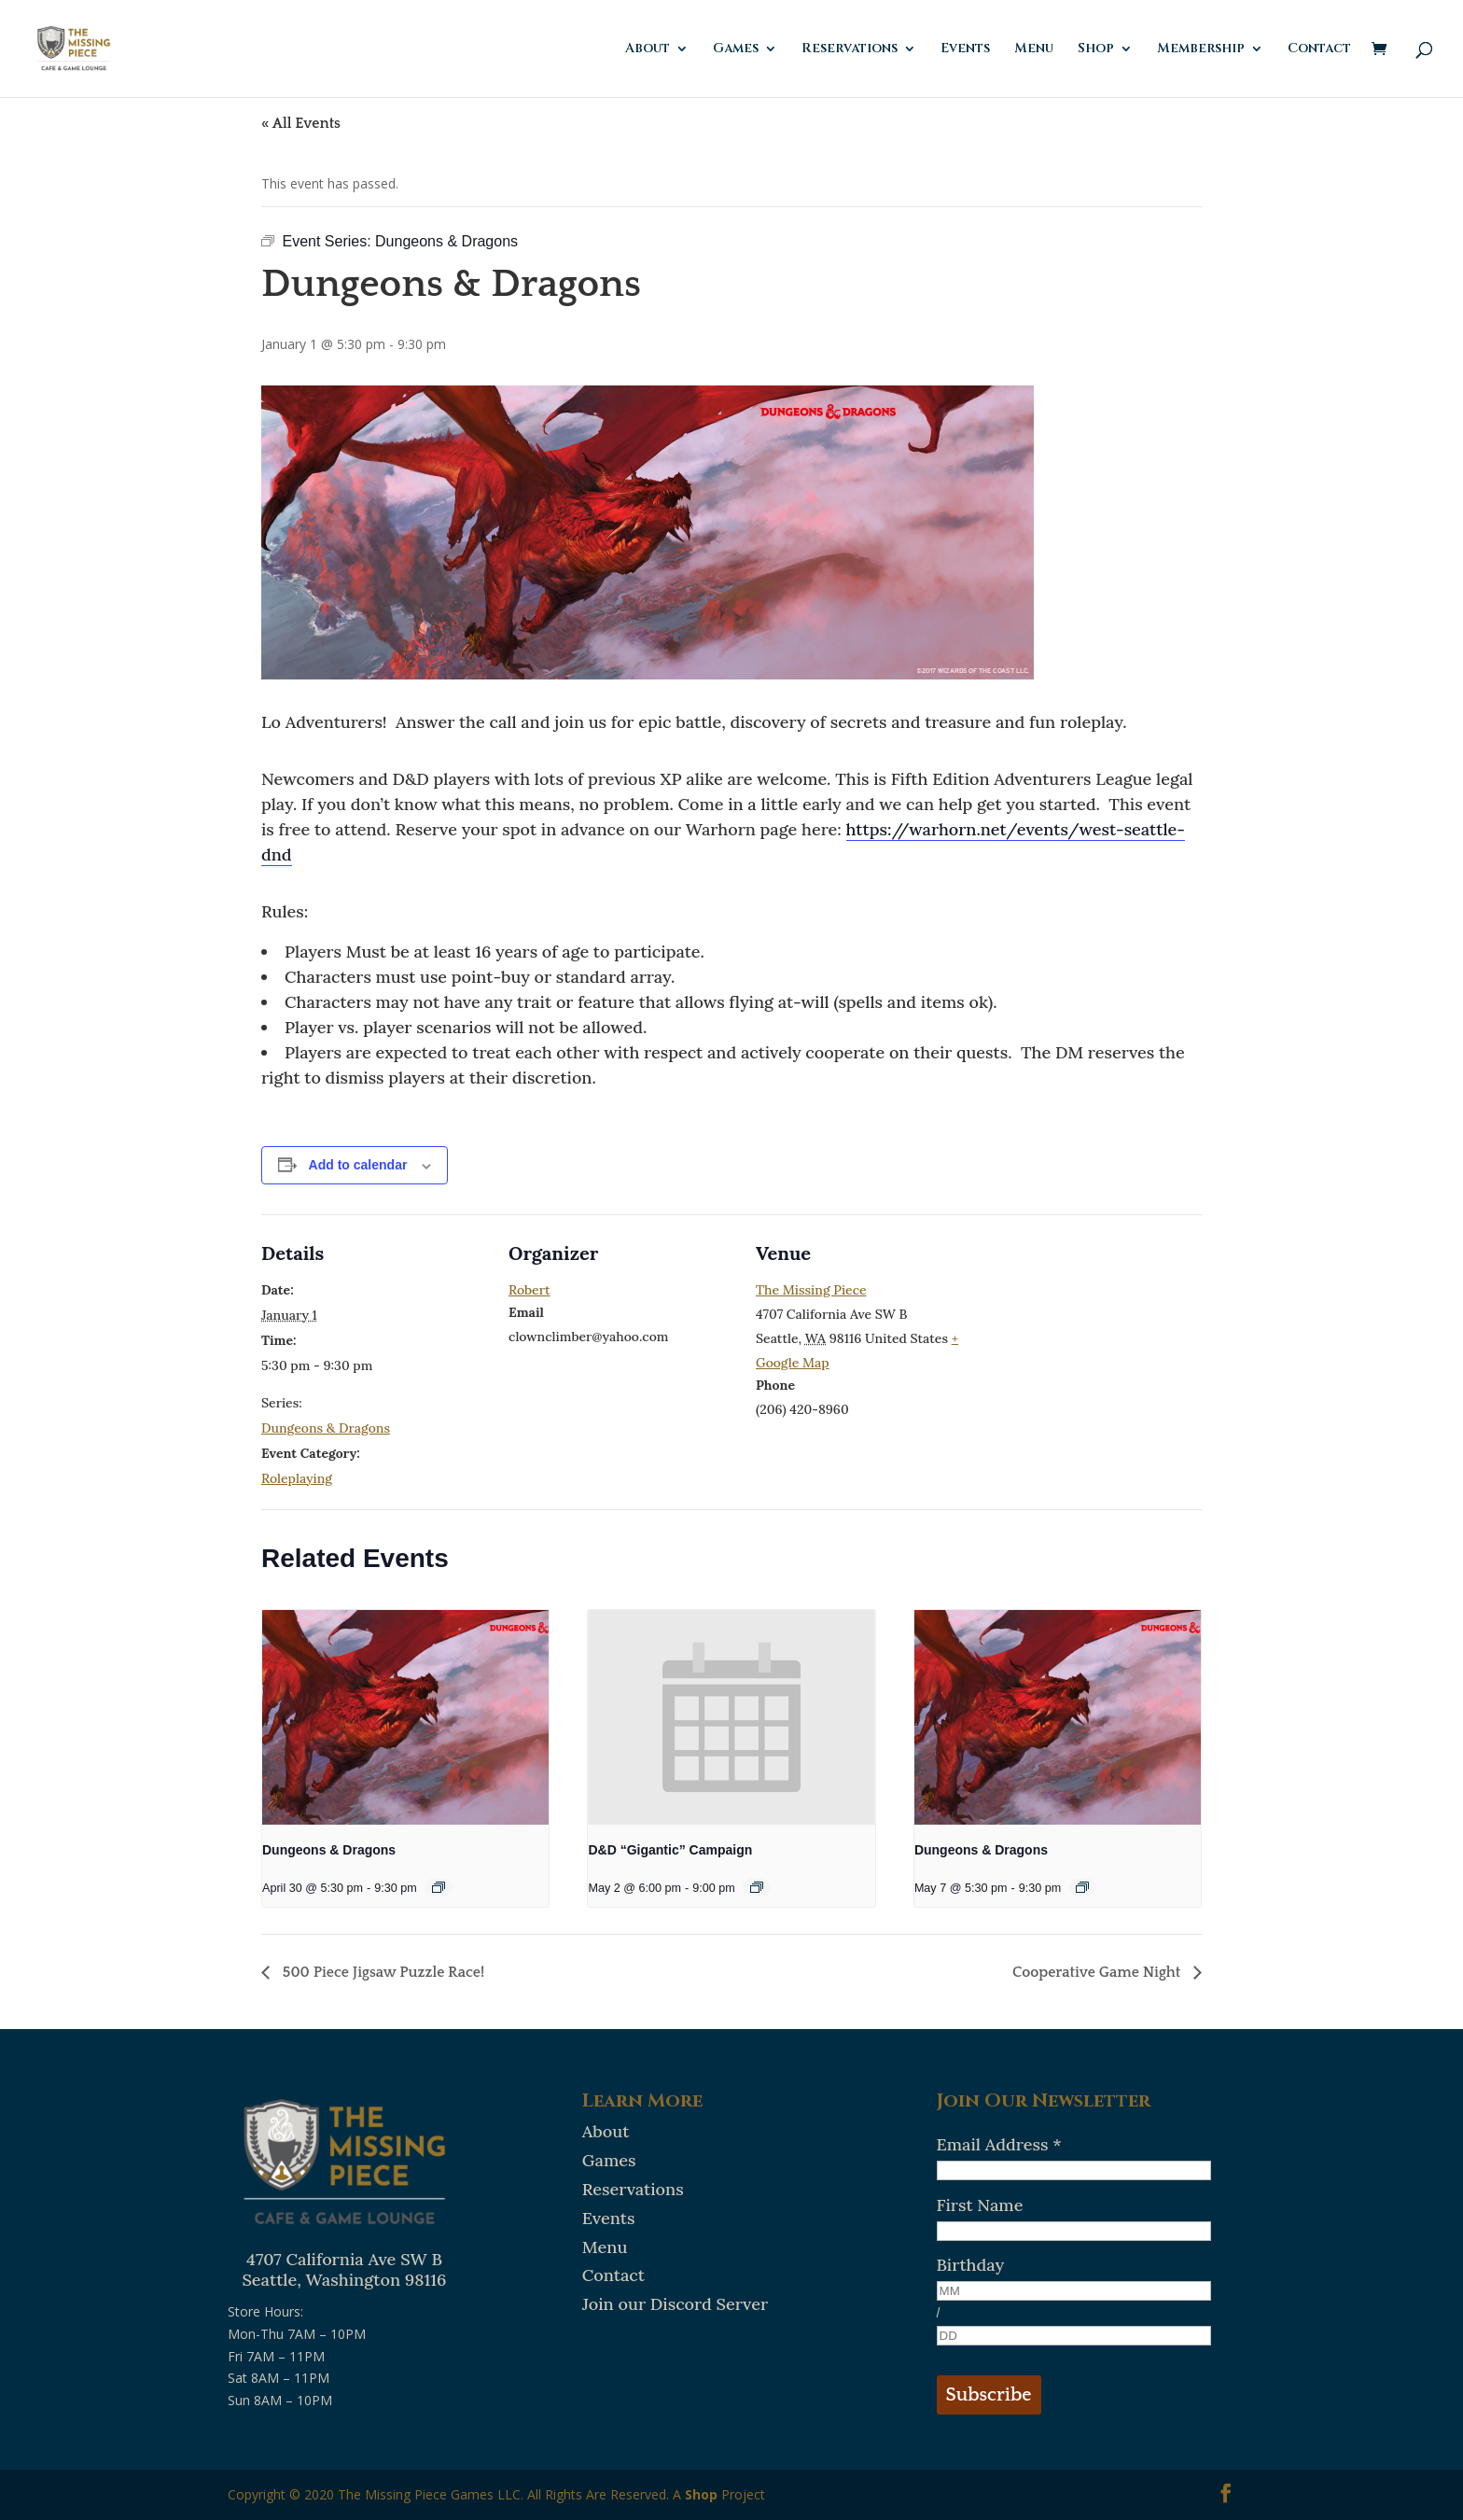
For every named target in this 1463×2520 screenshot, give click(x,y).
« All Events (301, 123)
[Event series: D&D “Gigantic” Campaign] (756, 1887)
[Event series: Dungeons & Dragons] (438, 1887)
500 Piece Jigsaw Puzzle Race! (381, 1972)
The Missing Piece (811, 1289)
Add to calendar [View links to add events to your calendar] (358, 1164)
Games (736, 49)
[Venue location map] (1101, 1342)
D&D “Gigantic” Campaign (670, 1849)
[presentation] (405, 1717)
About (647, 49)
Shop (1096, 49)
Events (965, 49)
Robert (529, 1289)
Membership (1201, 49)
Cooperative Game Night (1098, 1972)
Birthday (971, 2264)
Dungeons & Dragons (325, 1428)
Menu (1033, 49)
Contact (1319, 49)
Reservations (849, 49)
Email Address (999, 2144)
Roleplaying (296, 1478)
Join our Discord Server (675, 2304)
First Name (980, 2205)
